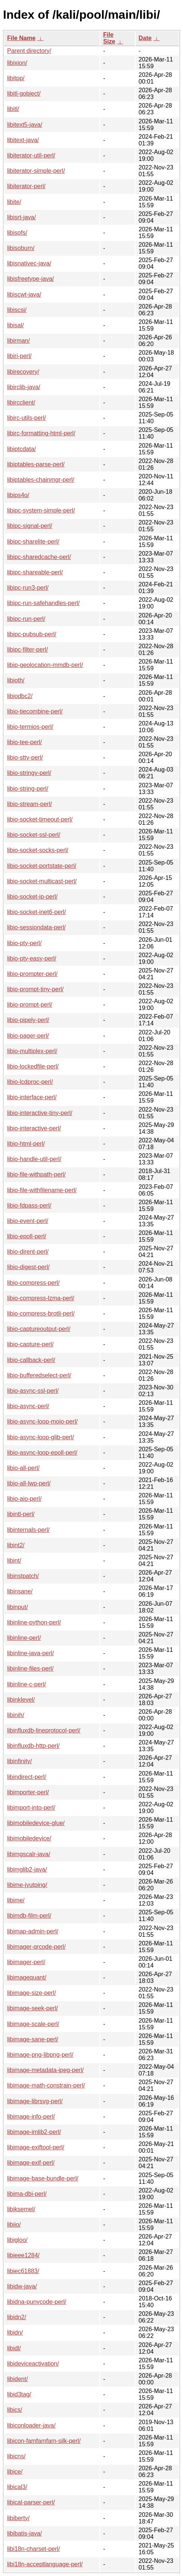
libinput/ (17, 1607)
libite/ (14, 202)
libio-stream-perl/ (29, 804)
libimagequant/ (26, 1977)
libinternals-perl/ (28, 1530)
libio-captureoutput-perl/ (38, 1329)
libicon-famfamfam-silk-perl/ (44, 2441)
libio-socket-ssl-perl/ (33, 835)
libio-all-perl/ (23, 1468)
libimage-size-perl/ (31, 1993)
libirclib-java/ (23, 387)
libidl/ (14, 2348)
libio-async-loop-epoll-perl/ (42, 1452)
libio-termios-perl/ (30, 727)
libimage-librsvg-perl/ (35, 2101)
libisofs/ (17, 232)
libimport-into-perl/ (31, 1807)
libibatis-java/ (24, 2533)
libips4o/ (18, 495)
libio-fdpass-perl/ (29, 1205)
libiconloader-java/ (31, 2425)
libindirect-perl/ (26, 1777)
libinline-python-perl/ (34, 1622)
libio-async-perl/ (28, 1406)
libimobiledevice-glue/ (36, 1823)
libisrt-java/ (21, 217)
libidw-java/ (22, 2286)
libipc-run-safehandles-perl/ (43, 603)
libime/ (15, 1900)
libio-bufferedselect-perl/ (39, 1375)
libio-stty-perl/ (25, 757)
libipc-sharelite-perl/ (33, 541)
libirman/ (18, 340)
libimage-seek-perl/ (32, 2008)
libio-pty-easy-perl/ (31, 958)
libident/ (17, 2379)
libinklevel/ (21, 1699)
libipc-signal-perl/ (29, 526)
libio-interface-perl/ (32, 1097)
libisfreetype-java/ (30, 279)
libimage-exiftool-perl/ (35, 2147)
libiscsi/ (17, 310)
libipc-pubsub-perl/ (31, 634)
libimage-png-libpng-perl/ (40, 2055)
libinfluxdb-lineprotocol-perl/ (43, 1730)
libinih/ (15, 1715)
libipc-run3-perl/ (27, 587)
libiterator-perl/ (26, 186)
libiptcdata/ (21, 449)
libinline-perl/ (24, 1638)
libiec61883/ (23, 2271)
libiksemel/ (21, 2209)
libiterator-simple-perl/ (36, 171)
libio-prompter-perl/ (32, 974)
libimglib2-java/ (27, 1869)
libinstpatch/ (23, 1576)
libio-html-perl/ (26, 1143)
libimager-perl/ (26, 1962)
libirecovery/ (23, 372)
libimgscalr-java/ (28, 1854)
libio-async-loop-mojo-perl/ (42, 1421)
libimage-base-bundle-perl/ (42, 2178)
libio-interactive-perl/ (34, 1128)
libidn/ (15, 2332)
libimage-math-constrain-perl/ (46, 2085)
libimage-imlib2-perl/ (34, 2132)
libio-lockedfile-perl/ (33, 1066)
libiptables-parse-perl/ (36, 464)
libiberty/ (18, 2518)
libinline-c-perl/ (26, 1684)
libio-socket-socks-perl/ (37, 850)
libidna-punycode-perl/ (36, 2302)
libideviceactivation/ (33, 2363)
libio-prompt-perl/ (29, 1004)
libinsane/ (20, 1591)
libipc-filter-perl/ (27, 649)
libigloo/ (17, 2240)
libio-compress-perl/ (33, 1283)
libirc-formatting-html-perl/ (41, 433)
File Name (21, 38)
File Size (109, 38)
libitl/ (13, 109)
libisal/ (15, 325)
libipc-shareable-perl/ (35, 572)
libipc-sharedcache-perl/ (39, 557)
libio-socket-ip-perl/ (32, 896)
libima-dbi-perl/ (27, 2194)
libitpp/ (15, 78)
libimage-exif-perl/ (30, 2162)
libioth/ (15, 680)
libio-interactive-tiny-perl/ (39, 1113)
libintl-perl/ (21, 1514)
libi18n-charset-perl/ (33, 2549)
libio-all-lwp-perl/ (29, 1483)
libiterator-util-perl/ (31, 155)
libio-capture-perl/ (30, 1344)
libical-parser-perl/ (31, 2502)
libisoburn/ (21, 248)
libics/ (14, 2410)
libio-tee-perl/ (24, 742)
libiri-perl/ (19, 356)
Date (145, 38)
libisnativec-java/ (29, 263)
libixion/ (17, 63)
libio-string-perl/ (27, 788)
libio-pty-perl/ (24, 943)
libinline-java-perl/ (30, 1653)
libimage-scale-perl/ (33, 2024)
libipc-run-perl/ (26, 619)
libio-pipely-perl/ (28, 1020)
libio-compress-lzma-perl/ (40, 1298)
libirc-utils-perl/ (26, 418)
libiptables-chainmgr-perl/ (40, 480)
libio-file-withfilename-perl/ (42, 1190)
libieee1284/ (23, 2255)
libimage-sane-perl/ (32, 2039)
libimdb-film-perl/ (29, 1915)
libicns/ (16, 2456)
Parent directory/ (29, 51)
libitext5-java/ (24, 124)
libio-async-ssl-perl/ (33, 1391)
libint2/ (15, 1545)
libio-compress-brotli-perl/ (41, 1313)
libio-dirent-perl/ (27, 1251)
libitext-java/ (23, 140)
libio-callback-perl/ (31, 1360)
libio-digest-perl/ (28, 1267)
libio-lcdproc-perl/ (30, 1082)
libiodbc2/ (20, 696)
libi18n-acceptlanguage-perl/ (45, 2564)
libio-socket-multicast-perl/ (42, 881)
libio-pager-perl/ (28, 1035)
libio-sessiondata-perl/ (36, 927)
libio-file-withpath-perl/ (36, 1174)
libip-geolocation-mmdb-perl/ (45, 665)
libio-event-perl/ (27, 1221)
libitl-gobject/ (24, 93)
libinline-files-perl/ (30, 1668)
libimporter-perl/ (28, 1792)
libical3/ (17, 2487)
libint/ (14, 1560)
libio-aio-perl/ (24, 1499)
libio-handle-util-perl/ (34, 1159)
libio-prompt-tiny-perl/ (35, 989)
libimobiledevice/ (29, 1838)
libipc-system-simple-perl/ (41, 510)
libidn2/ (16, 2317)
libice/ (15, 2471)
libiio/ (14, 2224)
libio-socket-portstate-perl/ (41, 866)
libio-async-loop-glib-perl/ (40, 1437)
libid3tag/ (19, 2394)
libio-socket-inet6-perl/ (36, 912)
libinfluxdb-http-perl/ (33, 1746)
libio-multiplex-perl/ (32, 1051)
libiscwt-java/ (24, 294)
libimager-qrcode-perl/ (36, 1947)
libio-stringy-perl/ (29, 773)
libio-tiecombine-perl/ (35, 711)
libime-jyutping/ (27, 1885)
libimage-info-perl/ (31, 2116)
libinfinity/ (19, 1761)
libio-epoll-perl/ (26, 1236)
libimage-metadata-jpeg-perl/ (45, 2070)
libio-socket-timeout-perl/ (40, 819)
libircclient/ (21, 402)
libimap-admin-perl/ (32, 1931)
